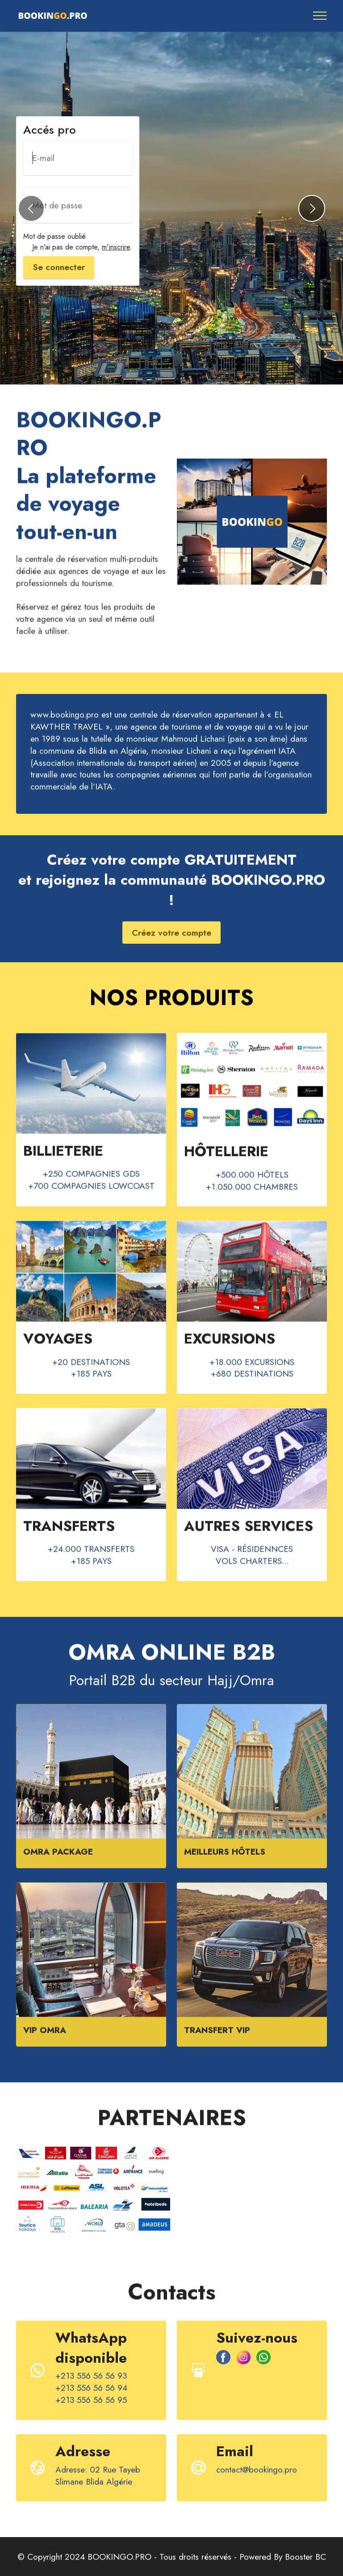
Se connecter (59, 267)
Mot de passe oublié (54, 236)
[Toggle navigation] (320, 15)
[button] (31, 208)
